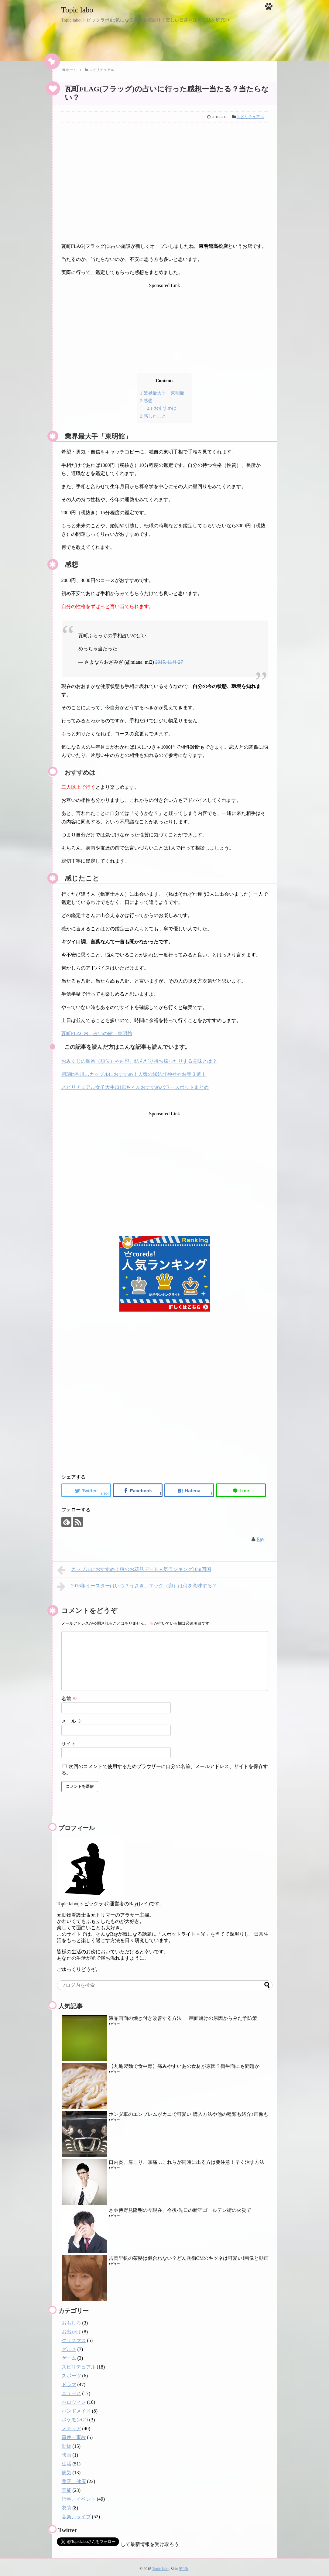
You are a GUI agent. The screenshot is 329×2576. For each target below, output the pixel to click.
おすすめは (162, 406)
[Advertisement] (164, 186)
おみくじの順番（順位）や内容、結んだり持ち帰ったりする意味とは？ (139, 1058)
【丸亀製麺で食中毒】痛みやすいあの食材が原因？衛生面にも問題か (184, 2063)
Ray (261, 1536)
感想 (146, 399)
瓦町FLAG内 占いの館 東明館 (96, 1030)
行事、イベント (79, 2496)
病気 (66, 2469)
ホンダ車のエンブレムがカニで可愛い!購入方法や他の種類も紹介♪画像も (188, 2111)
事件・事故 (74, 2434)
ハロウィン (74, 2399)
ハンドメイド (76, 2407)
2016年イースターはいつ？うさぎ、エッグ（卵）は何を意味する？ (137, 1584)
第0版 (183, 2566)
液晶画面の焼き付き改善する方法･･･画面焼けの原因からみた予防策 (183, 2015)
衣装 (66, 2504)
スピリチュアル (250, 117)
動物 (66, 2443)
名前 (69, 1696)
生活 (66, 2460)
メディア (71, 2425)
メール (71, 1718)
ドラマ (69, 2381)
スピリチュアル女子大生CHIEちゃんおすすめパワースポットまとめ (135, 1084)
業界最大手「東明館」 (164, 392)
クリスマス (74, 2337)
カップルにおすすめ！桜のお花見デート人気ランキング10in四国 (134, 1567)
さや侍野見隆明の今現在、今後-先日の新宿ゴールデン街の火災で (180, 2207)
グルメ (69, 2346)
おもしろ (71, 2319)
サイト (68, 1740)
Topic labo (80, 9)
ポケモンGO (75, 2416)
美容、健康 (74, 2478)
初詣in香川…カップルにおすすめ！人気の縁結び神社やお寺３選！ (133, 1071)
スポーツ (71, 2372)
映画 (66, 2452)
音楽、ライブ (76, 2513)
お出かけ (71, 2328)
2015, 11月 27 (169, 659)
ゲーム (69, 2355)
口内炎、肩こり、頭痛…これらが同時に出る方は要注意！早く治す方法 (186, 2159)
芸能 (66, 2487)
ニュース (71, 2390)
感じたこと (153, 413)
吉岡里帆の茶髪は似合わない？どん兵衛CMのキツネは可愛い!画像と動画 (189, 2255)
